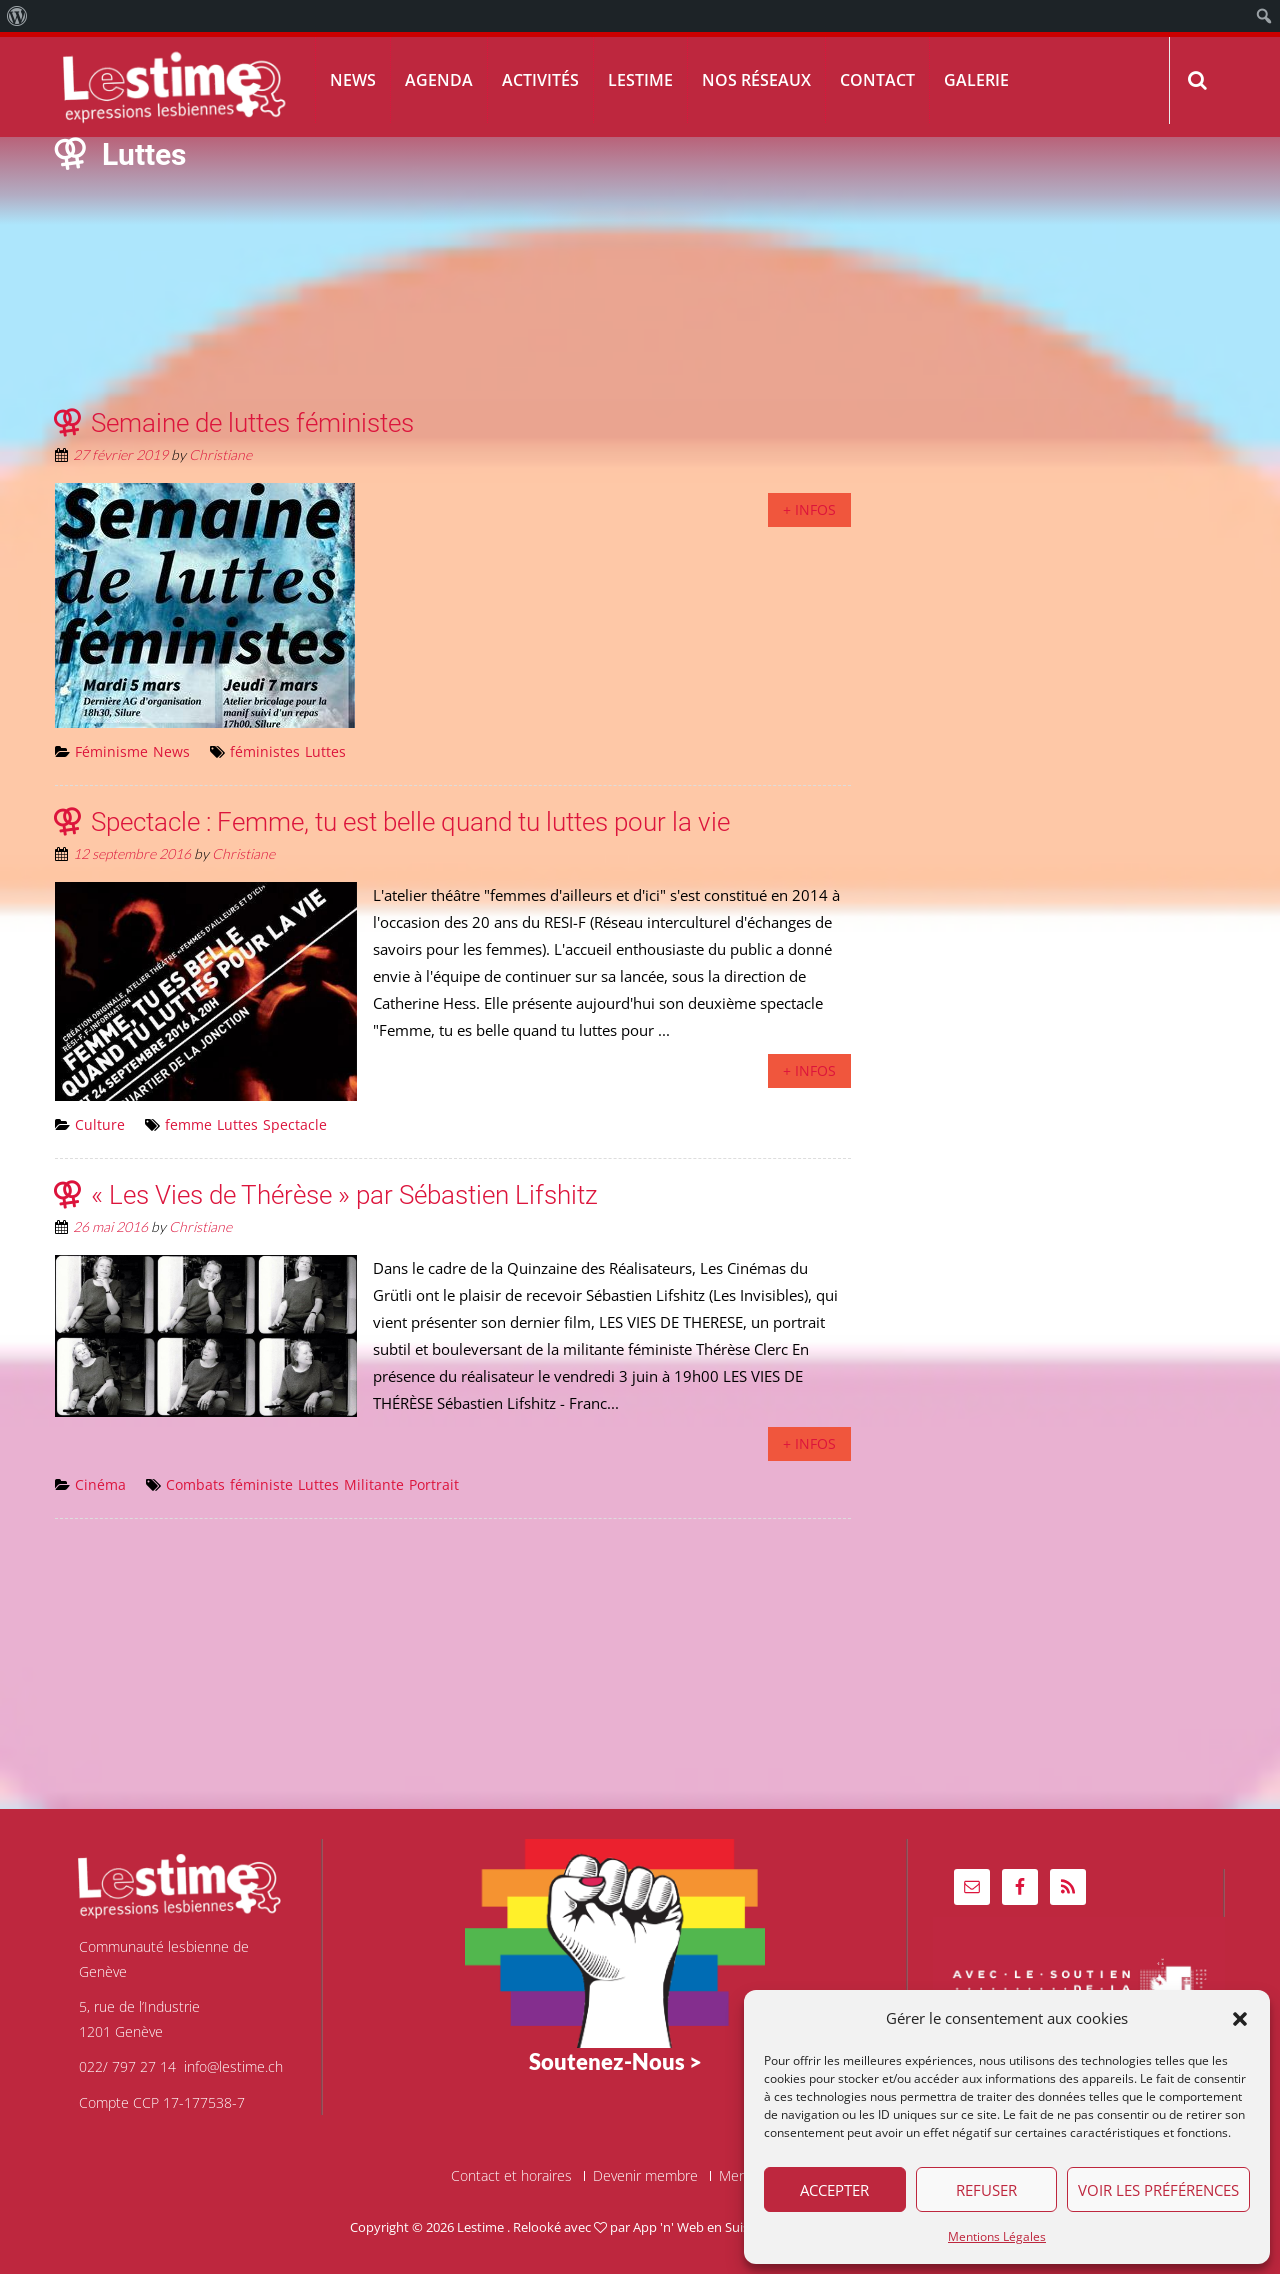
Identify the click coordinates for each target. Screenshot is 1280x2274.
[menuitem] (17, 16)
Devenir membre (645, 2176)
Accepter (834, 2190)
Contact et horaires (511, 2176)
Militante (374, 1484)
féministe (261, 1484)
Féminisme (111, 751)
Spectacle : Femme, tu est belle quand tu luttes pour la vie (410, 822)
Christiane (220, 454)
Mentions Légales (997, 2236)
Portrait (434, 1484)
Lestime (640, 80)
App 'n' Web (668, 2227)
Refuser (986, 2190)
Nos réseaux (756, 80)
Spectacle (295, 1124)
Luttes (325, 751)
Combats (195, 1484)
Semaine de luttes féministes (252, 423)
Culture (100, 1124)
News (353, 80)
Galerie (976, 80)
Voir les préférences (1158, 2190)
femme (188, 1124)
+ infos (809, 509)
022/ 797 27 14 (127, 2066)
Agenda (439, 80)
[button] (1240, 2019)
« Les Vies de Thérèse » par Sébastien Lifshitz (344, 1195)
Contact (877, 80)
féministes (265, 751)
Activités (540, 80)
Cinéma (100, 1484)
